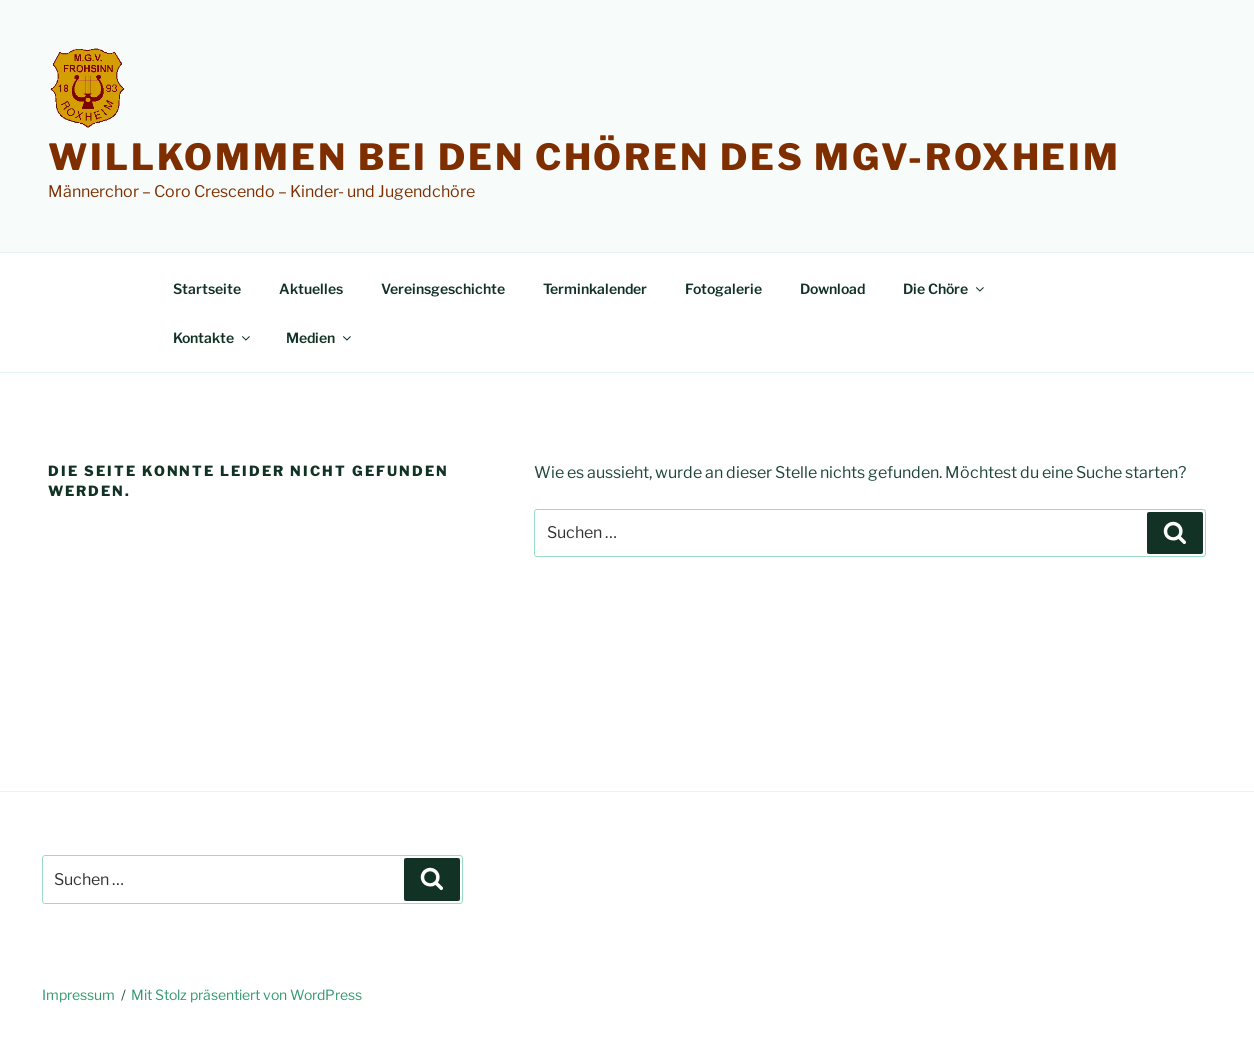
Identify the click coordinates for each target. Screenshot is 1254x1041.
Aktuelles (311, 288)
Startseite (207, 288)
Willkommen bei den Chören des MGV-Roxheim (584, 157)
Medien (320, 337)
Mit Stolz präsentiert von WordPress (246, 994)
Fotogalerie (723, 288)
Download (832, 288)
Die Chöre (945, 288)
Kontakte (213, 337)
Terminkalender (595, 288)
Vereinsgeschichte (443, 288)
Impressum (78, 994)
